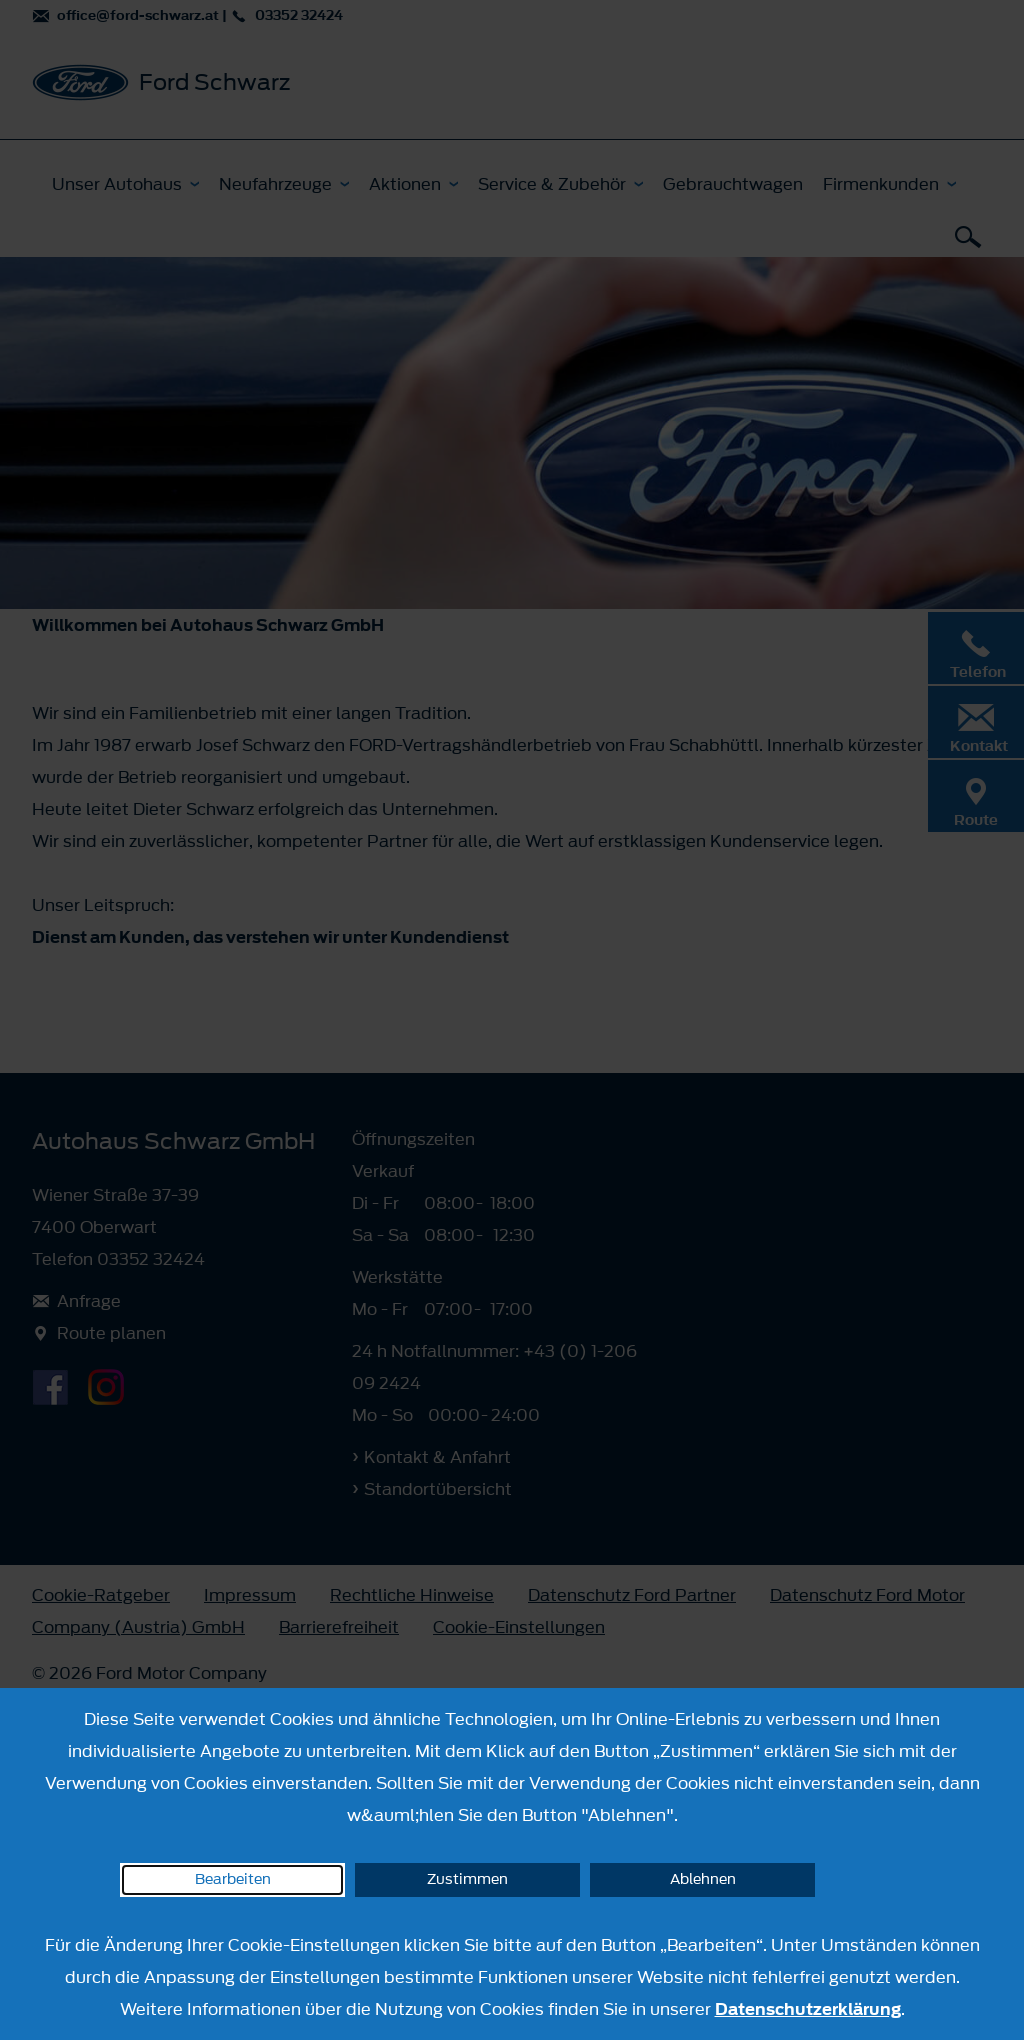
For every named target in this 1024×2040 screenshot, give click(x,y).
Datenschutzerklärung (808, 2009)
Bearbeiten (233, 1879)
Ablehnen (703, 1879)
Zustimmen (467, 1879)
